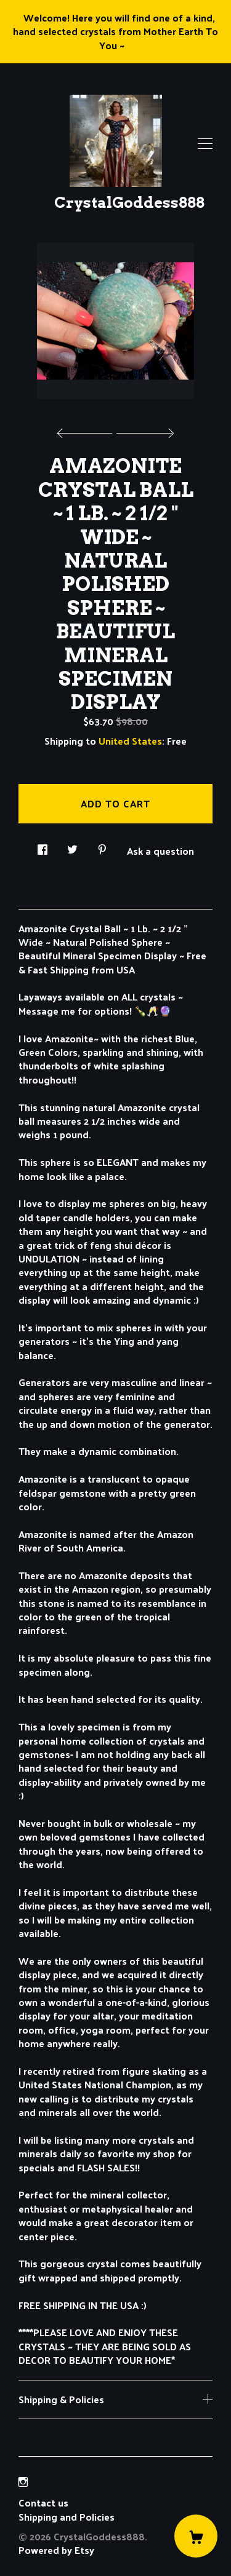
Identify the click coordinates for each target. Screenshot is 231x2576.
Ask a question (160, 850)
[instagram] (23, 2482)
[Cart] (195, 2536)
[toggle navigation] (205, 144)
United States (130, 741)
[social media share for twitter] (72, 846)
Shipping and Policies (66, 2517)
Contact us (43, 2503)
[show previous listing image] (87, 430)
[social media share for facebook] (42, 846)
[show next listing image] (143, 430)
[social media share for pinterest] (102, 846)
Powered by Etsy (56, 2550)
